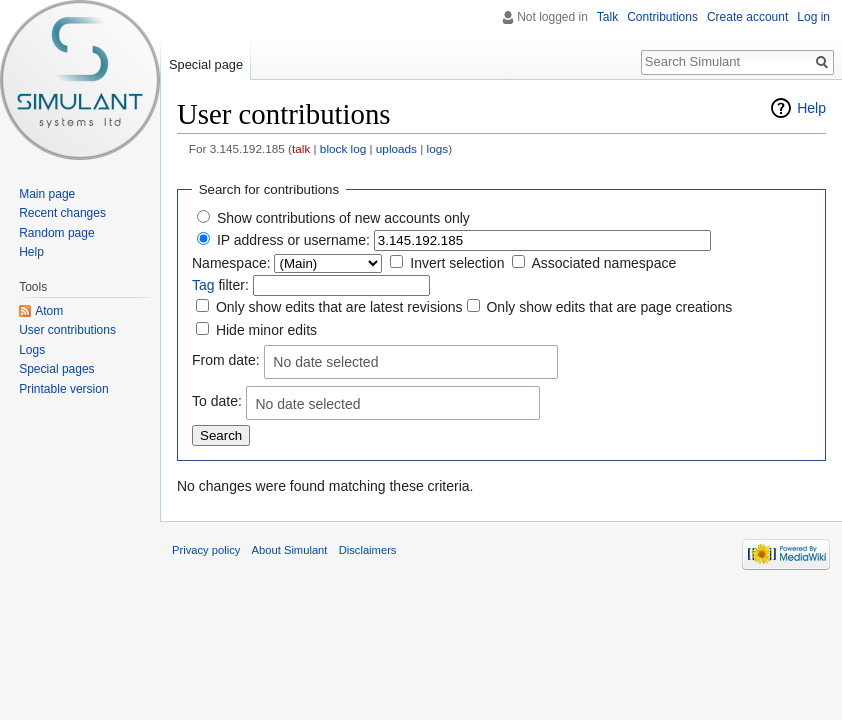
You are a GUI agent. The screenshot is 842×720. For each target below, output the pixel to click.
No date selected (325, 362)
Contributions (662, 17)
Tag (203, 285)
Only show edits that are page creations (609, 307)
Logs (32, 350)
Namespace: (231, 263)
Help (811, 108)
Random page (56, 233)
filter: (220, 285)
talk (301, 148)
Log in (813, 17)
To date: (217, 402)
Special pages (56, 369)
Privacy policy (206, 550)
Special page (206, 64)
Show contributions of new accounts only (343, 218)
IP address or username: (293, 240)
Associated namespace (603, 263)
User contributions (67, 330)
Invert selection (457, 263)
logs (438, 148)
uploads (396, 148)
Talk (607, 17)
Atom (49, 311)
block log (343, 148)
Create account (747, 17)
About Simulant (290, 550)
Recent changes (62, 213)
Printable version (63, 389)
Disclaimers (368, 550)
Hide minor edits (266, 330)
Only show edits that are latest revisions (339, 307)
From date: (226, 360)
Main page (47, 194)
